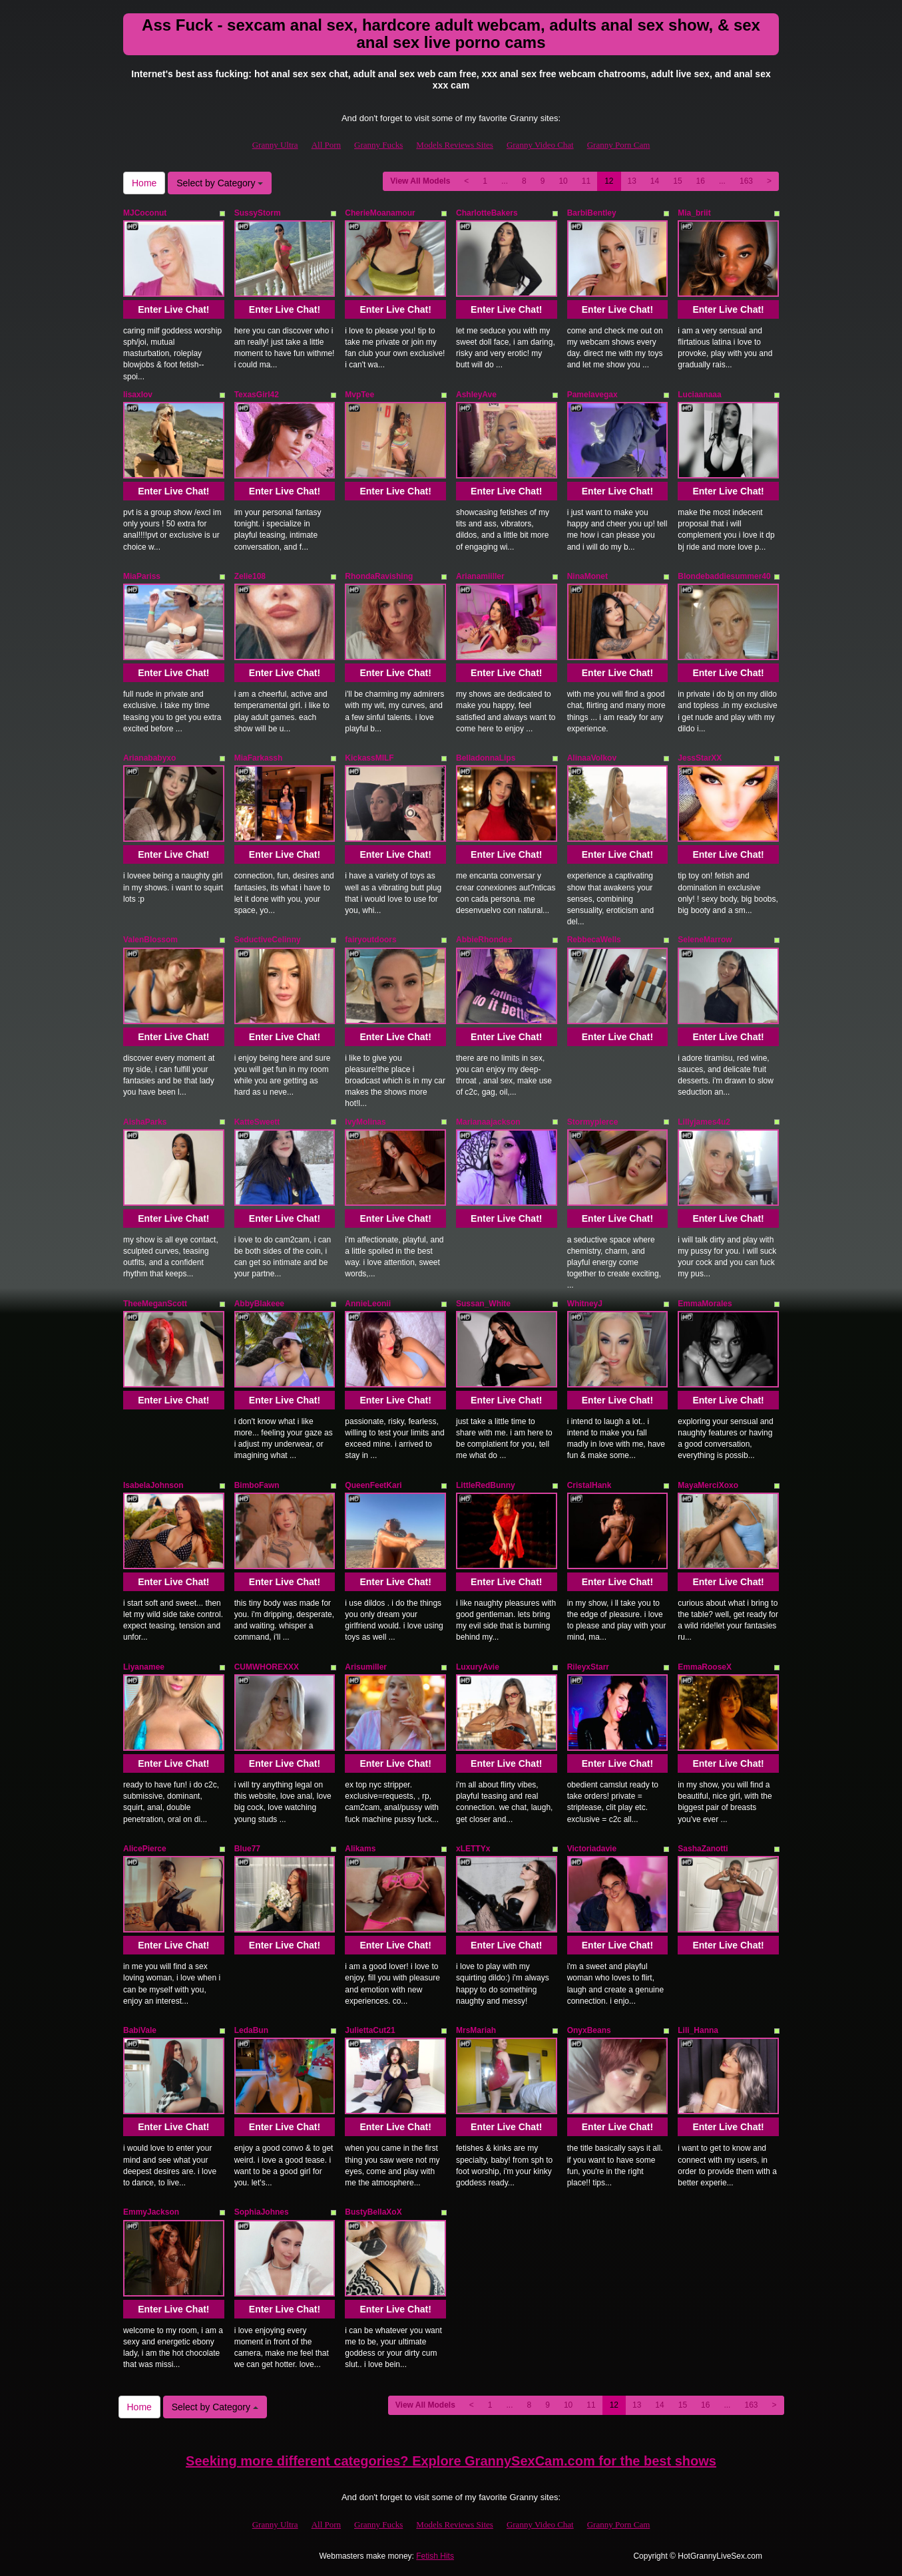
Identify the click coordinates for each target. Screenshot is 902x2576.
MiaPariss (141, 576)
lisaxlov (137, 394)
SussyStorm (257, 213)
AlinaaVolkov (591, 758)
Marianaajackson (488, 1122)
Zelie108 (250, 576)
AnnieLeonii (368, 1303)
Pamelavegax (592, 394)
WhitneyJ (584, 1303)
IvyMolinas (365, 1122)
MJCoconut (144, 213)
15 (677, 181)
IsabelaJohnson (153, 1485)
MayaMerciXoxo (708, 1485)
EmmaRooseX (705, 1667)
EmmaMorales (705, 1303)
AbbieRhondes (484, 939)
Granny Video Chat (540, 145)
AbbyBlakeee (259, 1303)
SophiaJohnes (261, 2212)
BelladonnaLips (485, 758)
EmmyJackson (151, 2212)
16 (700, 181)
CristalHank (589, 1485)
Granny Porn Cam (618, 145)
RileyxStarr (588, 1667)
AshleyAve (476, 394)
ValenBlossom (150, 939)
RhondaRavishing (379, 576)
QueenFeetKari (373, 1485)
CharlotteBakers (487, 213)
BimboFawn (257, 1485)
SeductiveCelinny (267, 939)
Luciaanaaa (699, 394)
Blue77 (247, 1848)
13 (632, 181)
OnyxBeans (589, 2030)
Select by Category (219, 183)
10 (563, 181)
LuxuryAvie (477, 1667)
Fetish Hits (435, 2556)
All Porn (326, 145)
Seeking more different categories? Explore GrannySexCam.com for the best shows (451, 2461)
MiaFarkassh (258, 758)
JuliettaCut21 (370, 2030)
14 (654, 181)
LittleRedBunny (485, 1485)
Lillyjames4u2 (704, 1122)
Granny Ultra (275, 145)
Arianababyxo (149, 758)
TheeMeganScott (155, 1303)
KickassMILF (369, 758)
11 (586, 181)
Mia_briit (694, 213)
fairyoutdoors (370, 939)
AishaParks (144, 1122)
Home (144, 183)
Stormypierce (592, 1122)
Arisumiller (366, 1667)
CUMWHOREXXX (266, 1667)
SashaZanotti (703, 1848)
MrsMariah (476, 2030)
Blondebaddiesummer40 (724, 576)
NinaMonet (587, 576)
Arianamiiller (480, 576)
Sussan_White (483, 1303)
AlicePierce (144, 1848)
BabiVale (139, 2030)
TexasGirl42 (256, 394)
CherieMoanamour (380, 213)
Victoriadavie (591, 1848)
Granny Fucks (378, 145)
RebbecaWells (594, 939)
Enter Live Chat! (173, 309)
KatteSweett (257, 1122)
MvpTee (359, 394)
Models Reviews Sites (454, 145)
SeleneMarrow (705, 939)
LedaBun (251, 2030)
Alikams (360, 1848)
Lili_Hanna (698, 2030)
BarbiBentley (591, 213)
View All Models (420, 181)
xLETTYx (473, 1848)
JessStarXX (700, 758)
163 (746, 181)
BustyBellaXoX (373, 2212)
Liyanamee (143, 1667)
